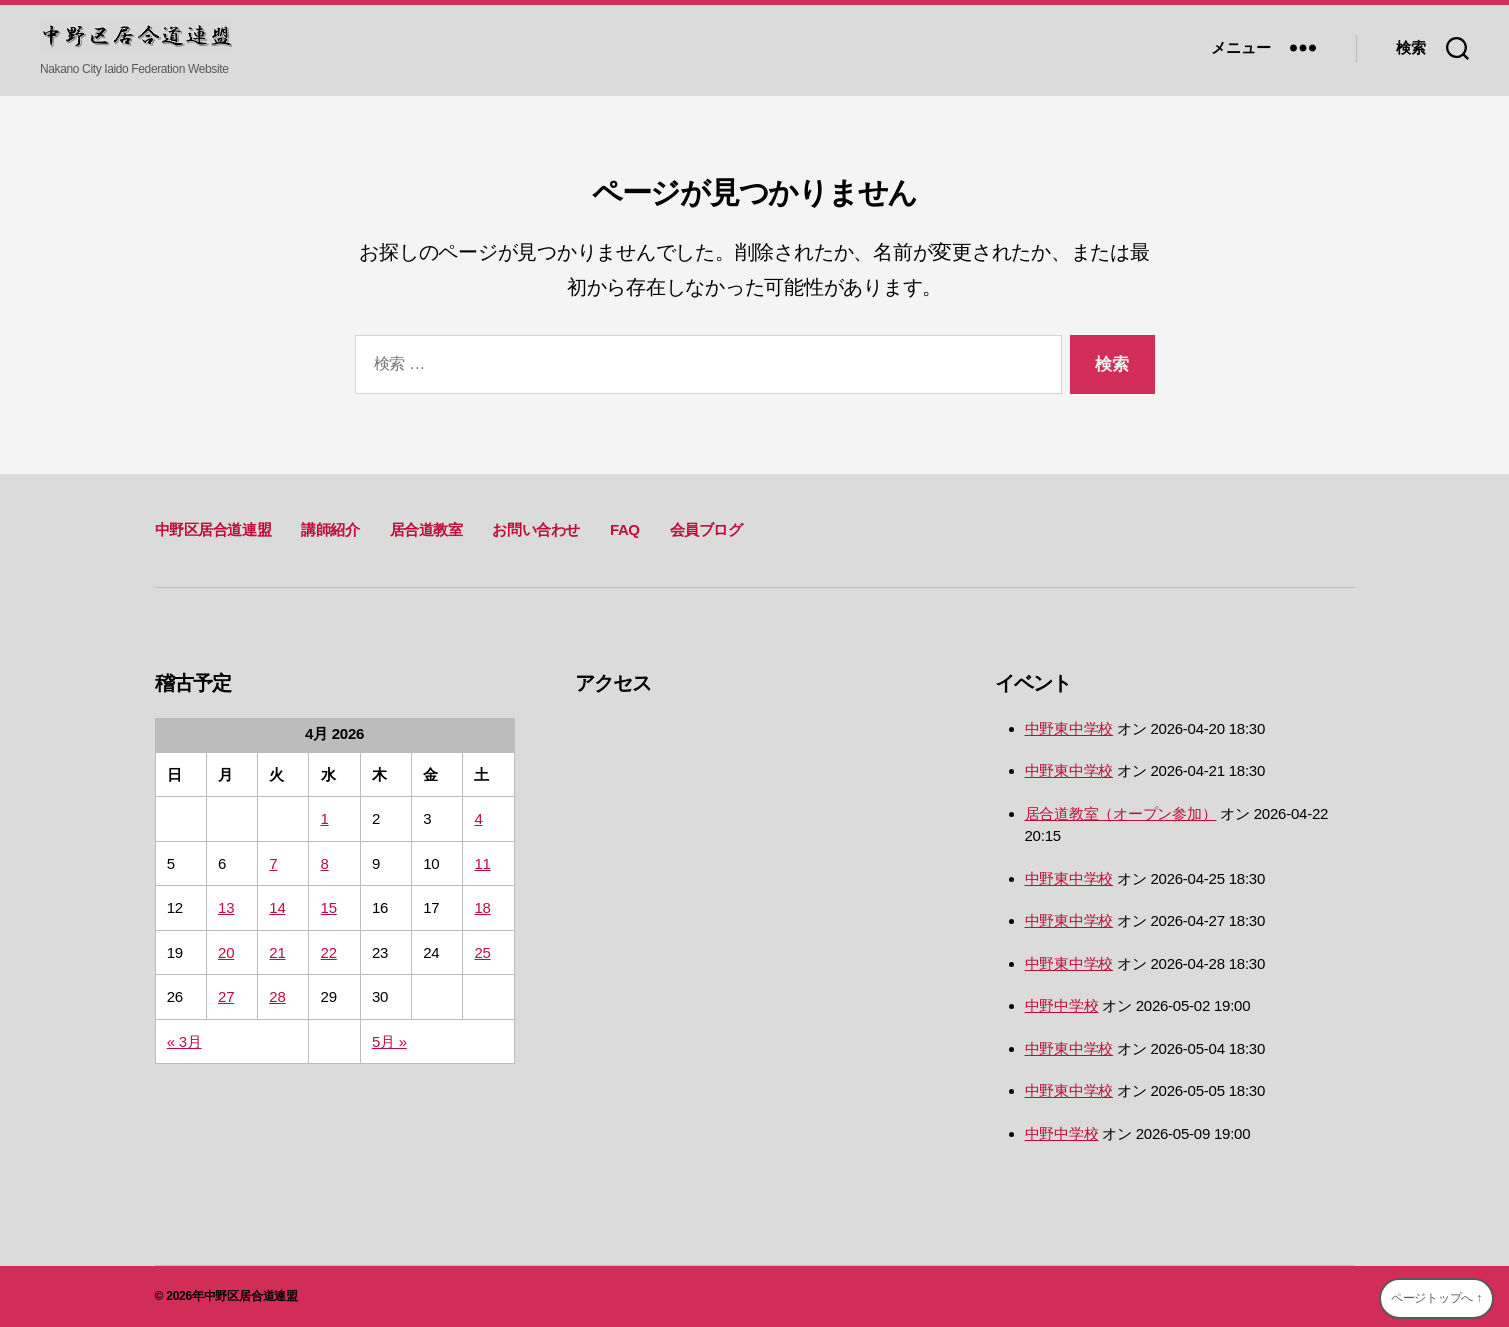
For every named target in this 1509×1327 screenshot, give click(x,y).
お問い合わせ (536, 529)
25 (482, 952)
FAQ (625, 529)
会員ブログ (706, 529)
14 (277, 907)
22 (329, 952)
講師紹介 (330, 529)
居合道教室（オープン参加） (1121, 813)
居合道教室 (426, 529)
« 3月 (184, 1041)
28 (277, 996)
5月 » (389, 1041)
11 (482, 863)
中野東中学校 (1069, 728)
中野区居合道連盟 (213, 529)
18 (482, 907)
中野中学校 (1062, 1005)
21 (277, 952)
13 (226, 907)
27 (226, 996)
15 (329, 907)
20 (226, 952)
